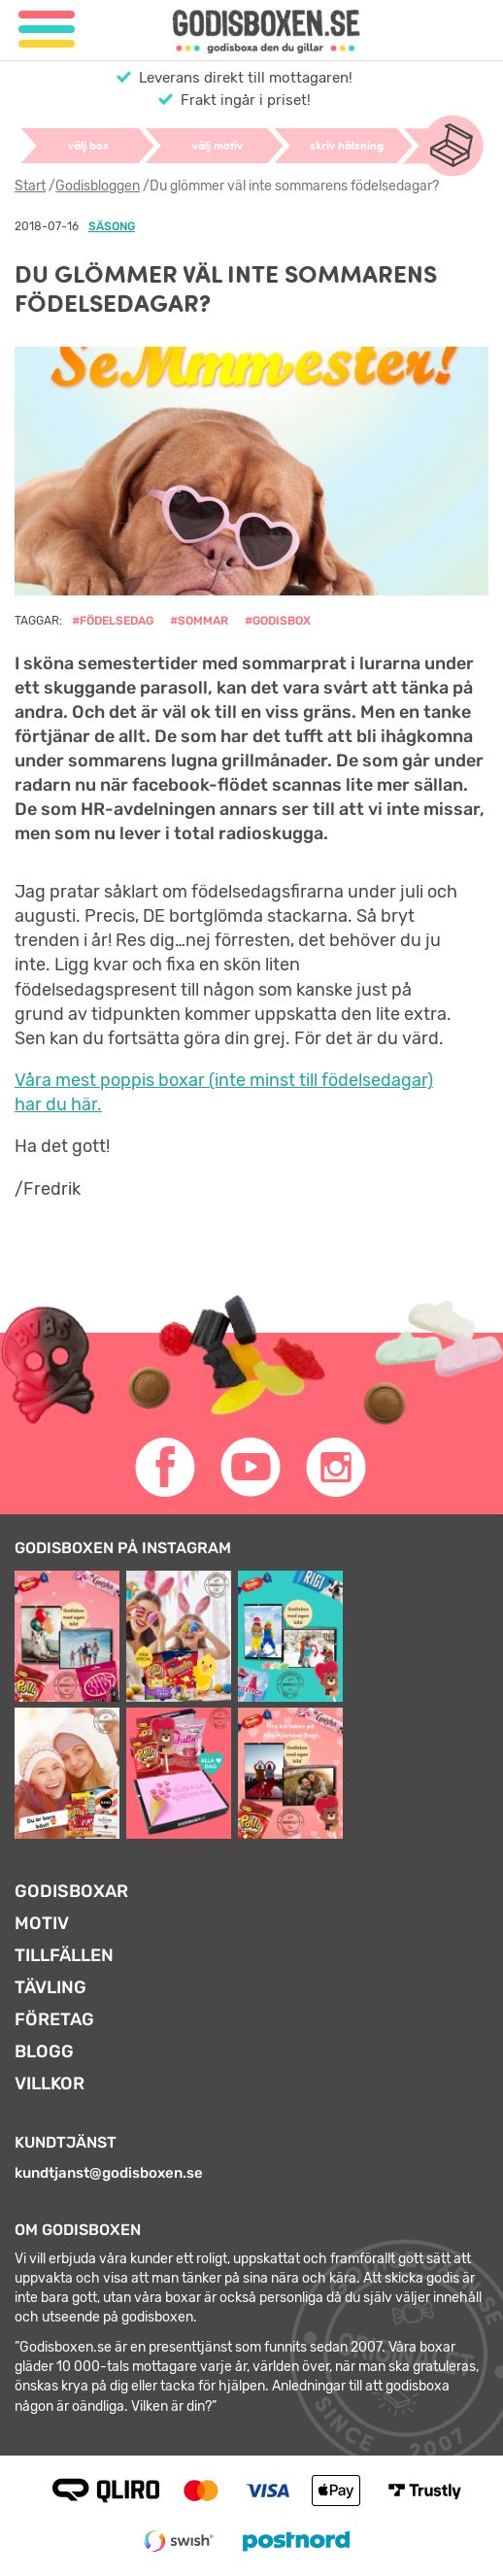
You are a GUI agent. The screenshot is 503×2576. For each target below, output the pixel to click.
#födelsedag (112, 620)
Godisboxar (71, 1891)
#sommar (199, 620)
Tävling (50, 1987)
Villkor (49, 2083)
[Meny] (46, 29)
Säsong (111, 226)
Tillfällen (64, 1955)
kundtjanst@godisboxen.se (109, 2173)
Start (30, 186)
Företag (54, 2019)
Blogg (44, 2051)
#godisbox (278, 620)
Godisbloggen (97, 186)
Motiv (42, 1923)
